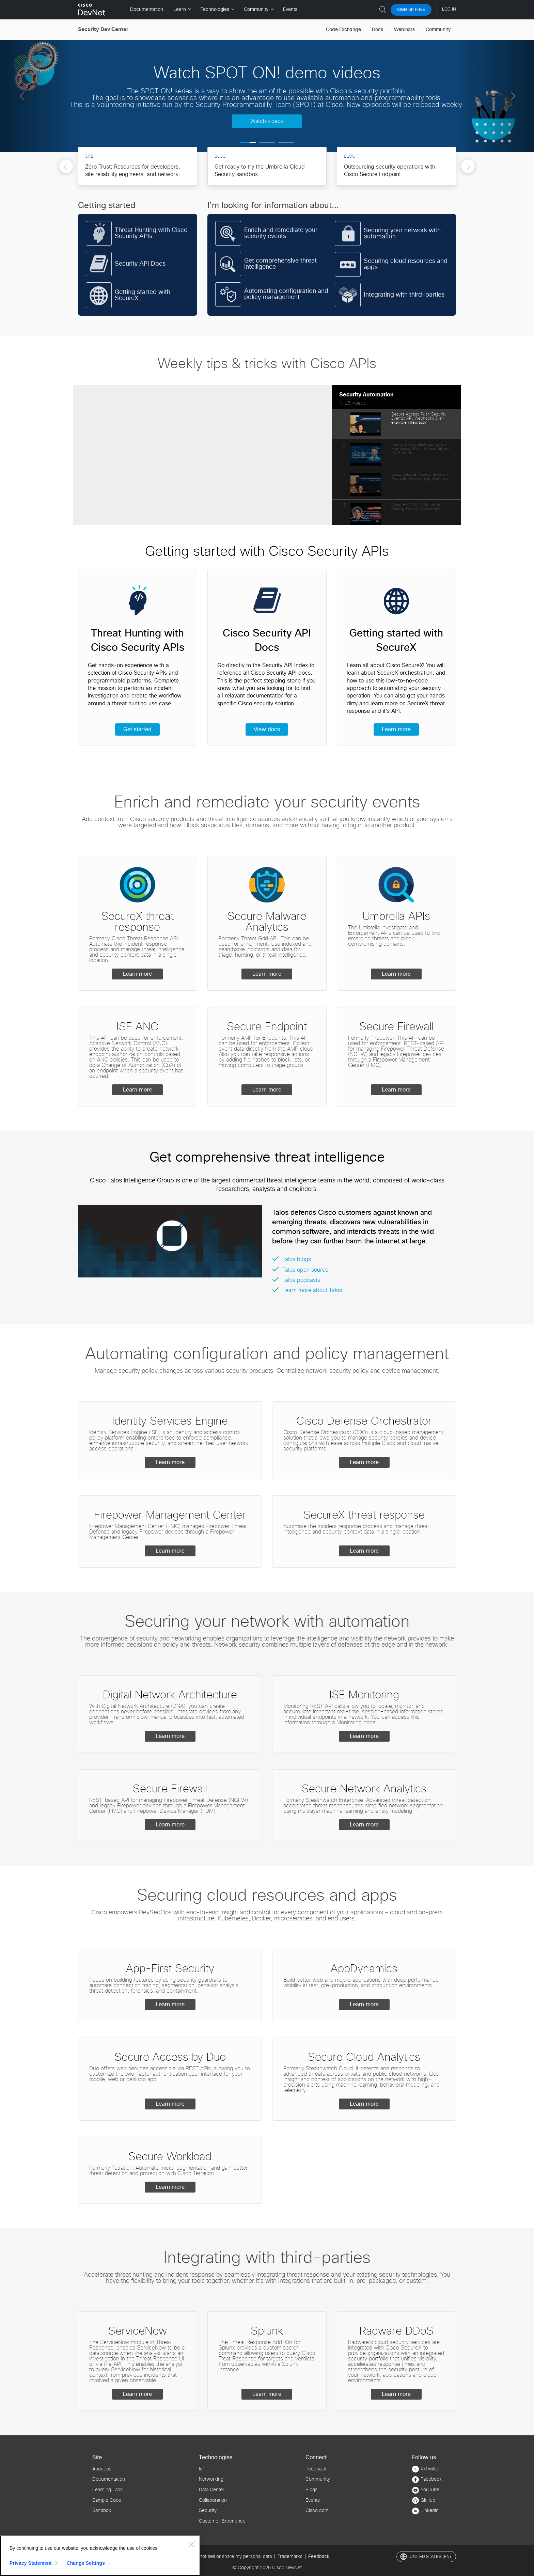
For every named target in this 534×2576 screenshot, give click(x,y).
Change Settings (85, 2563)
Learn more (396, 729)
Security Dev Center (103, 29)
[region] (100, 2555)
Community (438, 29)
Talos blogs (296, 1259)
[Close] (191, 2544)
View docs (267, 729)
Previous (66, 168)
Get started (137, 729)
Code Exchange (343, 29)
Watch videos (266, 121)
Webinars (404, 29)
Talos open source (305, 1270)
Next (468, 168)
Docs (377, 29)
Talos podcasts (301, 1280)
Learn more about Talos (312, 1290)
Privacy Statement (31, 2563)
